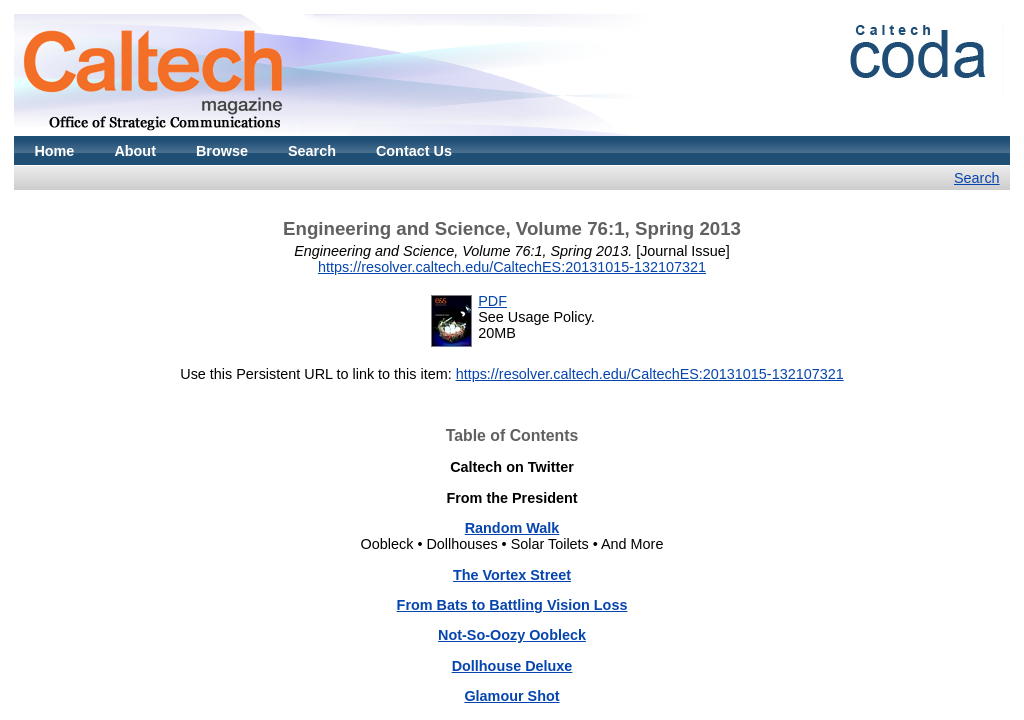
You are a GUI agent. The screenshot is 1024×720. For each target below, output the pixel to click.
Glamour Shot (511, 696)
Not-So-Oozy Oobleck (512, 635)
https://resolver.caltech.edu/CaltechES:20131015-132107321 (512, 267)
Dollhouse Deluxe (512, 666)
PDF (492, 301)
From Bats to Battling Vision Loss (512, 605)
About (135, 151)
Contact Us (414, 151)
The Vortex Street (512, 575)
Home (54, 151)
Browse (222, 151)
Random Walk (512, 528)
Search (312, 151)
